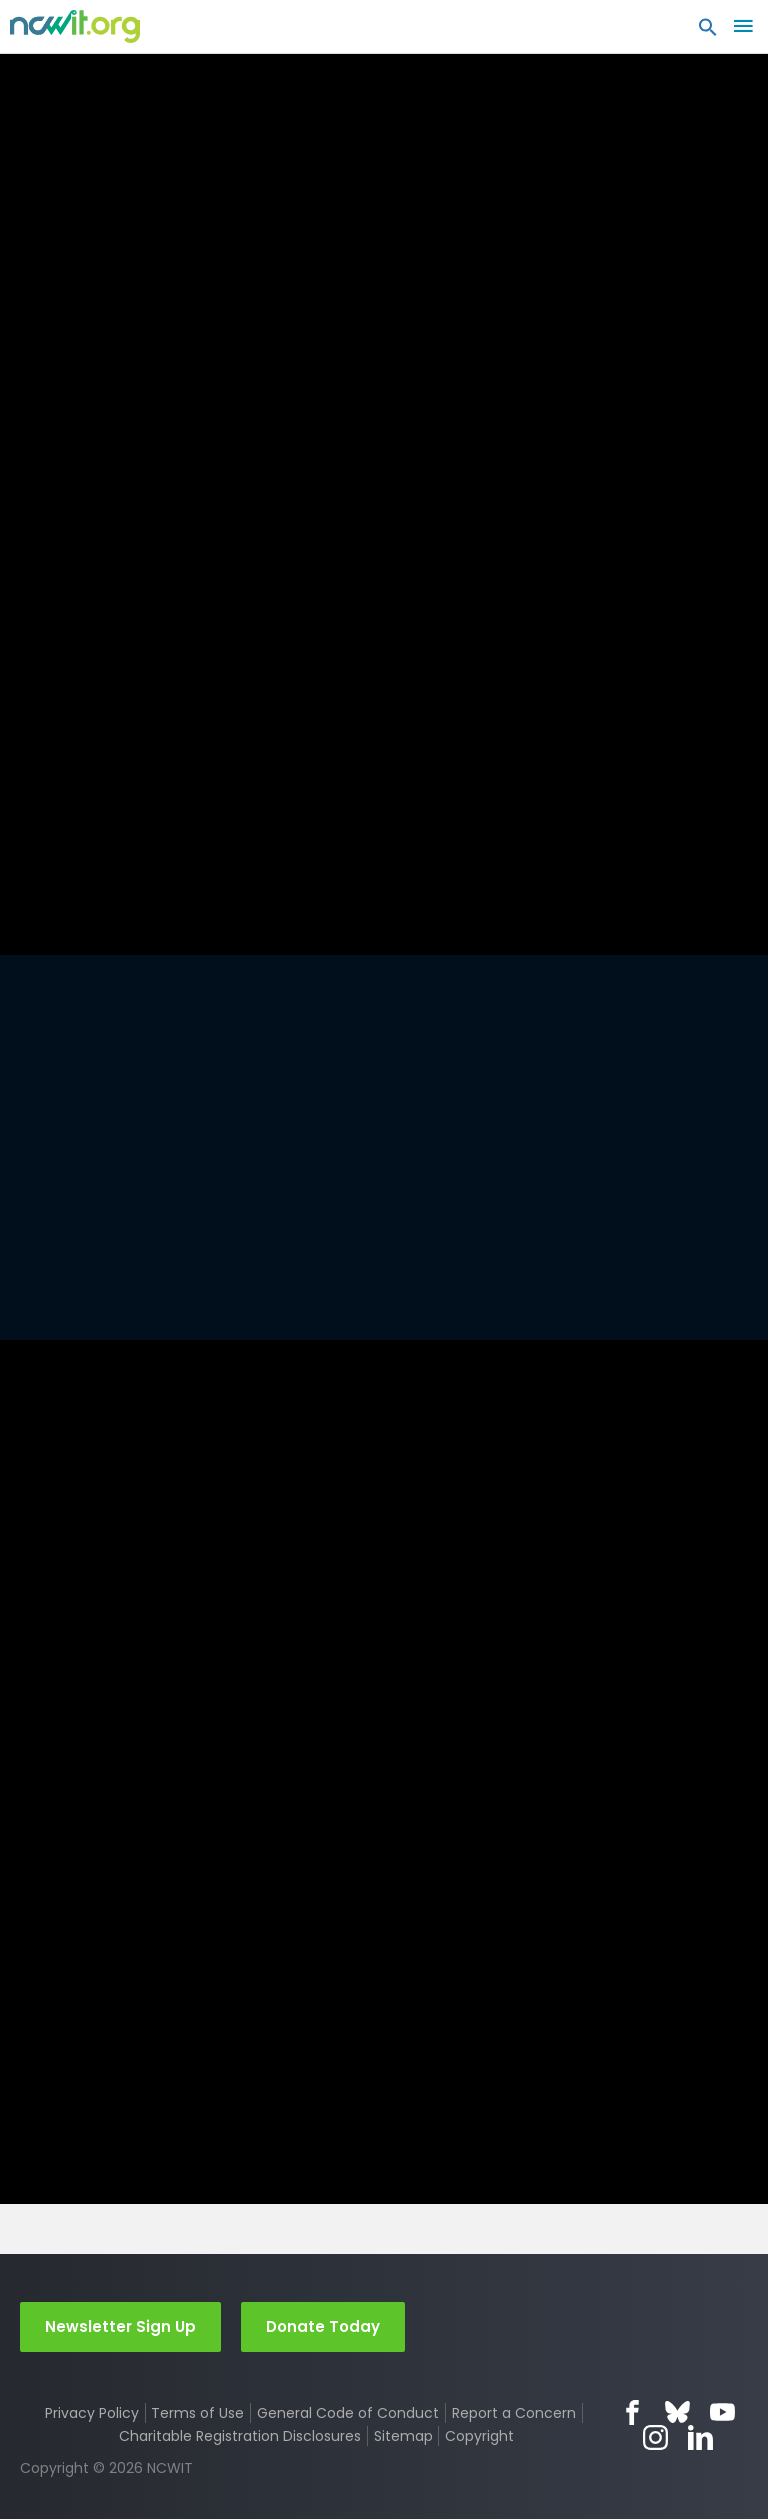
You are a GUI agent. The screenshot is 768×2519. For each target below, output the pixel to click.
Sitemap (403, 2435)
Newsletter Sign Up (120, 2325)
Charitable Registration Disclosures (240, 2435)
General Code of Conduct (348, 2413)
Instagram (655, 2436)
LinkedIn (700, 2436)
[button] (708, 32)
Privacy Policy (92, 2413)
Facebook (632, 2411)
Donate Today (323, 2325)
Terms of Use (197, 2413)
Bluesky (677, 2411)
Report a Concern (514, 2413)
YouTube (722, 2411)
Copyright (479, 2435)
